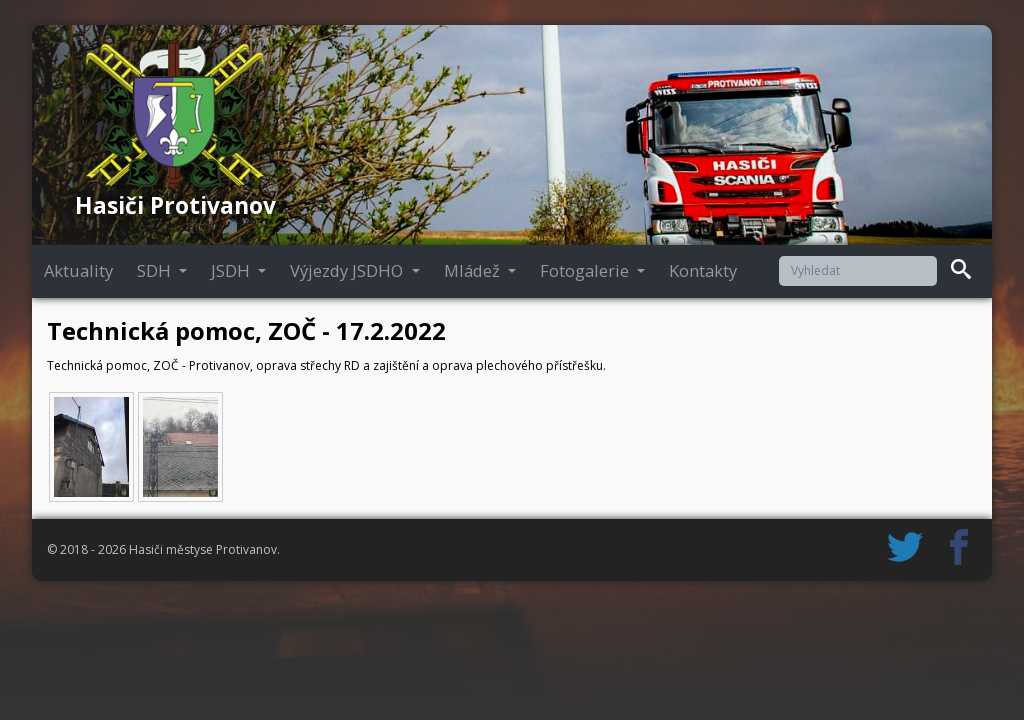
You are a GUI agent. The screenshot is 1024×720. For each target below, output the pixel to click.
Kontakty (703, 270)
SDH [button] (156, 270)
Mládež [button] (474, 270)
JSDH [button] (232, 270)
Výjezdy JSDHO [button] (348, 270)
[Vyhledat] (858, 271)
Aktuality (78, 270)
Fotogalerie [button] (586, 270)
